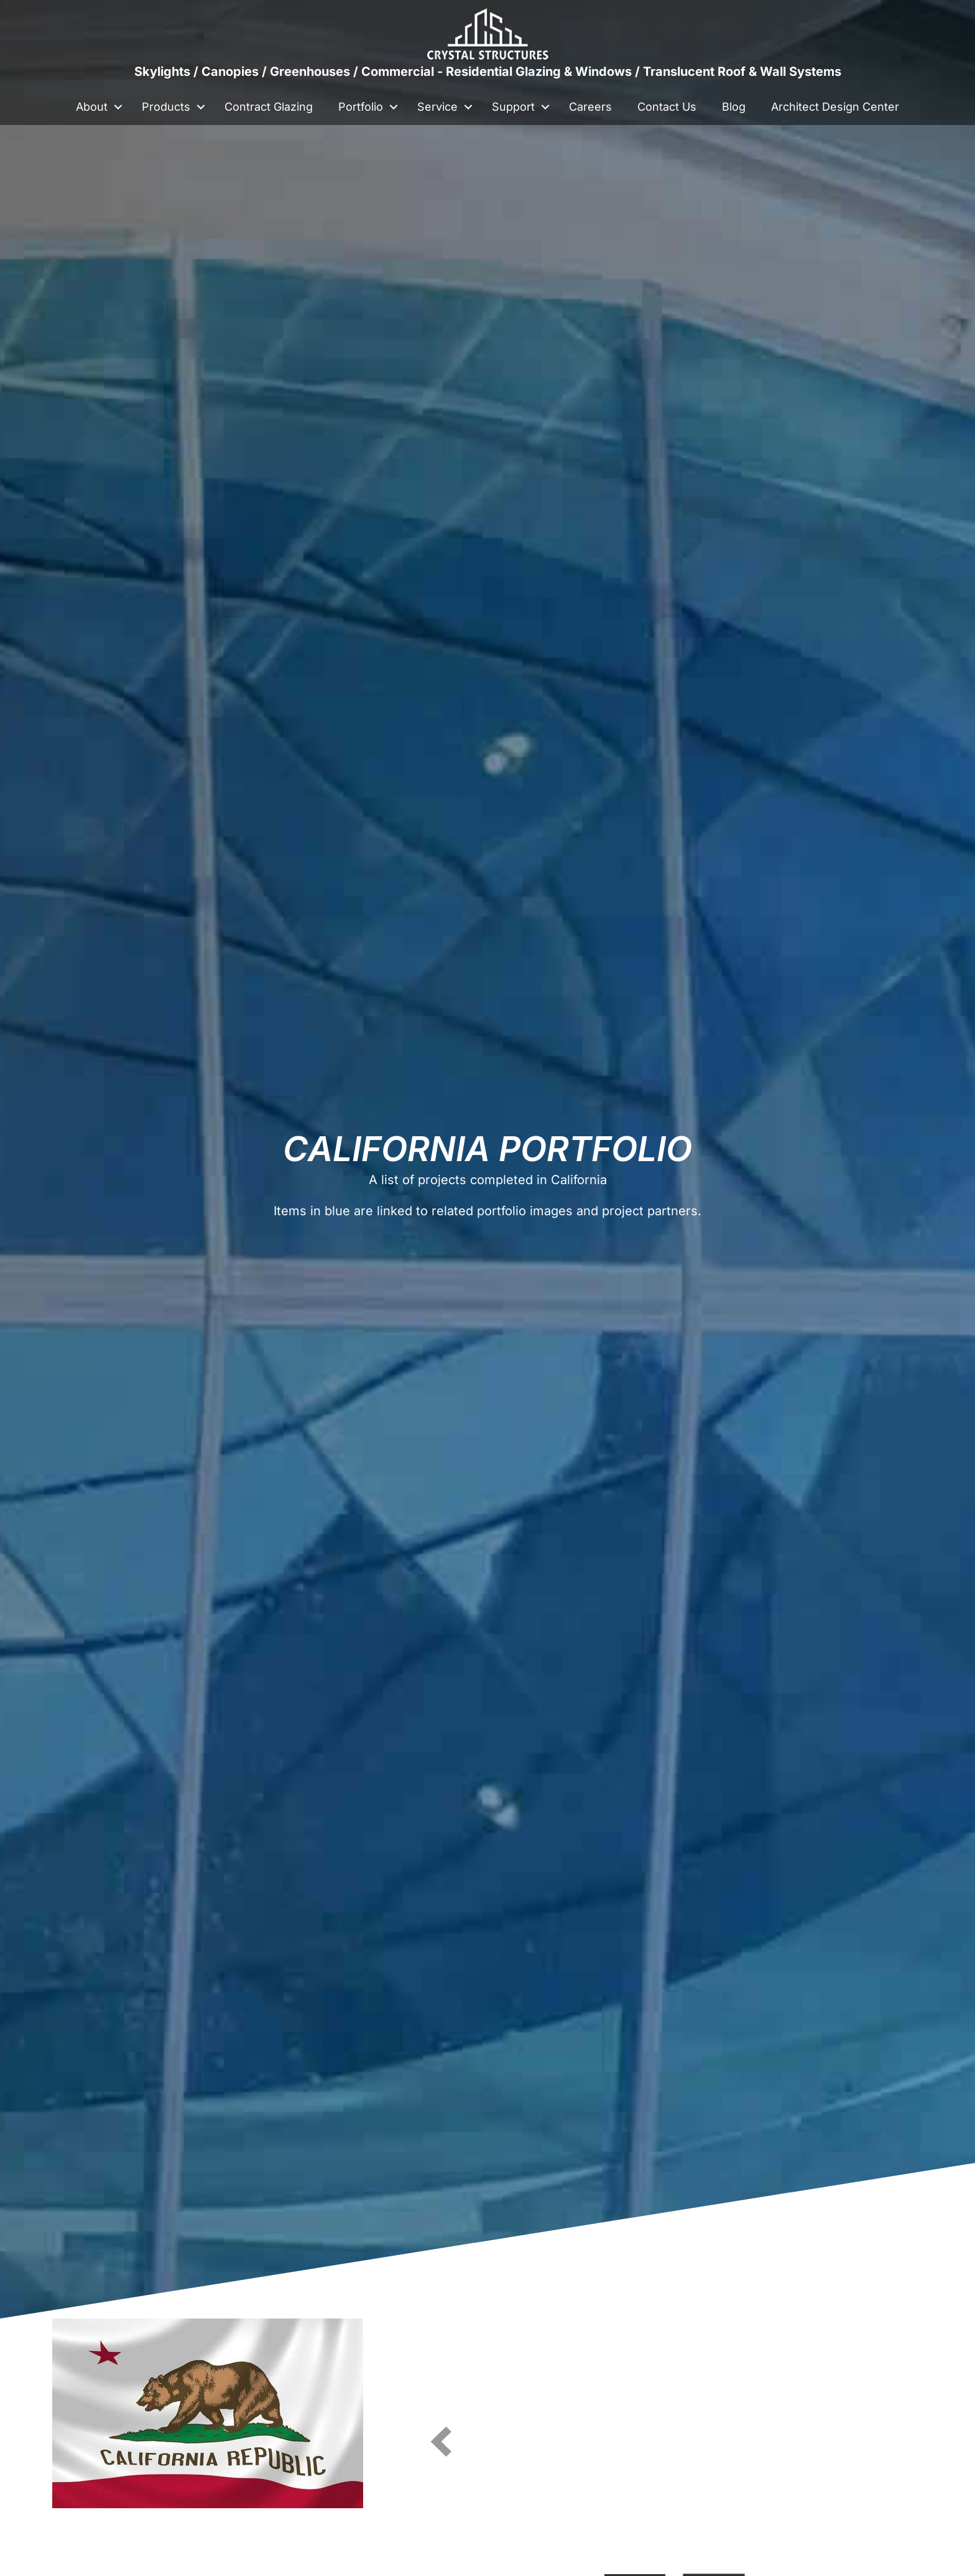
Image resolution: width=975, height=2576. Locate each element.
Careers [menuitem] (590, 106)
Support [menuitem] (513, 106)
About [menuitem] (92, 106)
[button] (118, 107)
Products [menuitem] (166, 106)
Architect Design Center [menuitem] (835, 106)
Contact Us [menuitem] (666, 106)
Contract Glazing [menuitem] (268, 106)
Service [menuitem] (437, 106)
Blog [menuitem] (734, 106)
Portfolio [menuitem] (360, 106)
